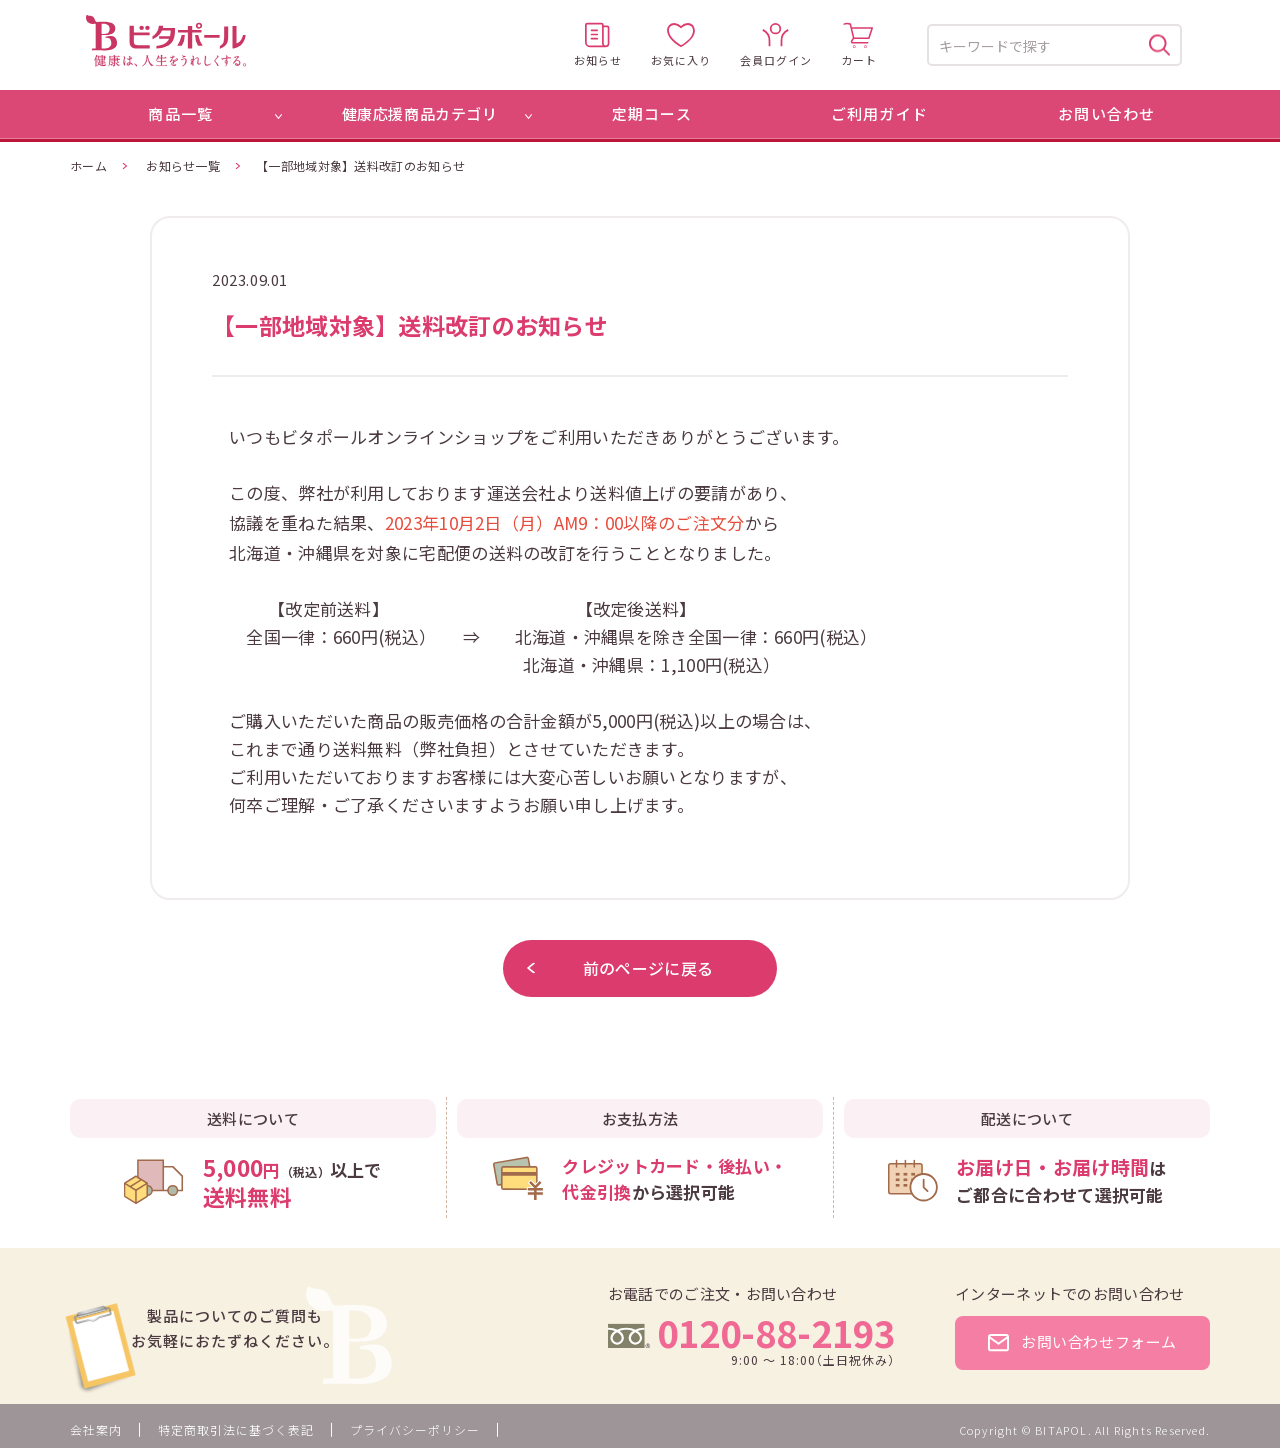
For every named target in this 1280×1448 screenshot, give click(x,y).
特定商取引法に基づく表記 (236, 1429)
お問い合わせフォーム (1082, 1341)
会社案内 (96, 1429)
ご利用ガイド (879, 113)
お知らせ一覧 (183, 165)
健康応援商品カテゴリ (420, 113)
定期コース (652, 113)
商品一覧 (180, 113)
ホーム (88, 165)
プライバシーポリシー (415, 1429)
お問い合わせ (1106, 113)
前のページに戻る (620, 968)
